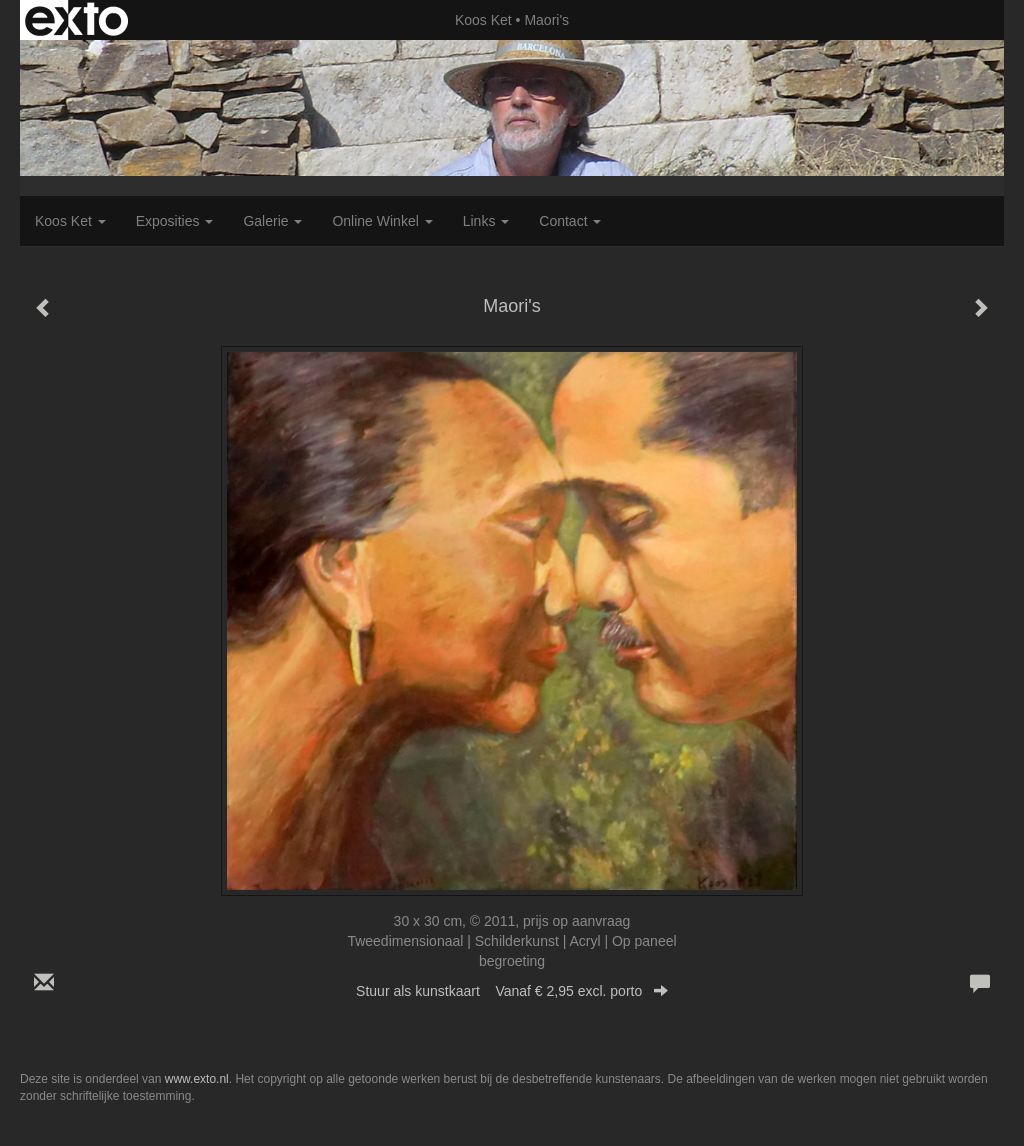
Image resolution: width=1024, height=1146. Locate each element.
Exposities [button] (175, 221)
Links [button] (486, 221)
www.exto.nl (197, 1079)
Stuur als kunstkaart (512, 991)
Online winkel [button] (382, 221)
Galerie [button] (272, 221)
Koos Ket (483, 20)
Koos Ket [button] (70, 221)
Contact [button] (570, 221)
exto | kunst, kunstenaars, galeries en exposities (76, 20)
